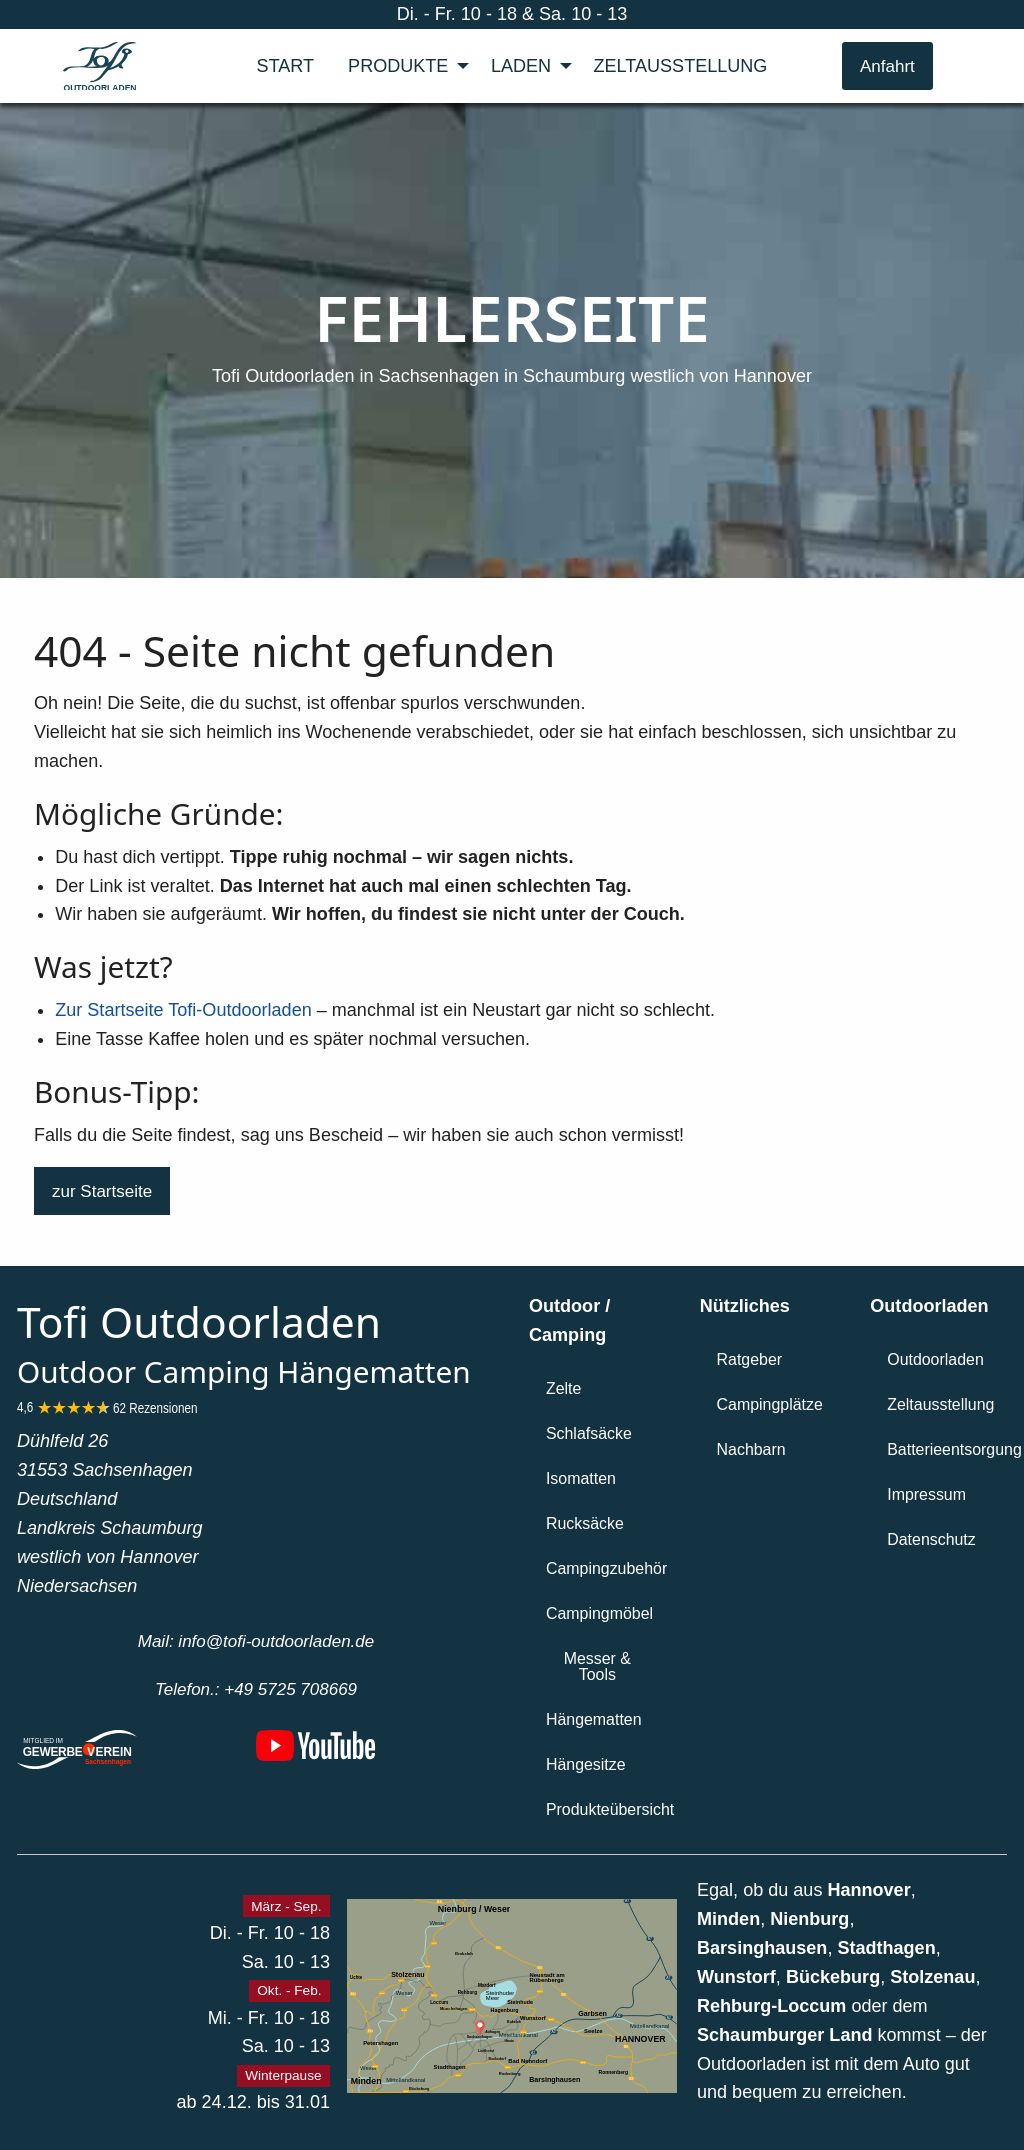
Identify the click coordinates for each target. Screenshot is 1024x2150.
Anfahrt (887, 66)
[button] (102, 1191)
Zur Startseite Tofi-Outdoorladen (183, 1010)
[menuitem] (286, 66)
